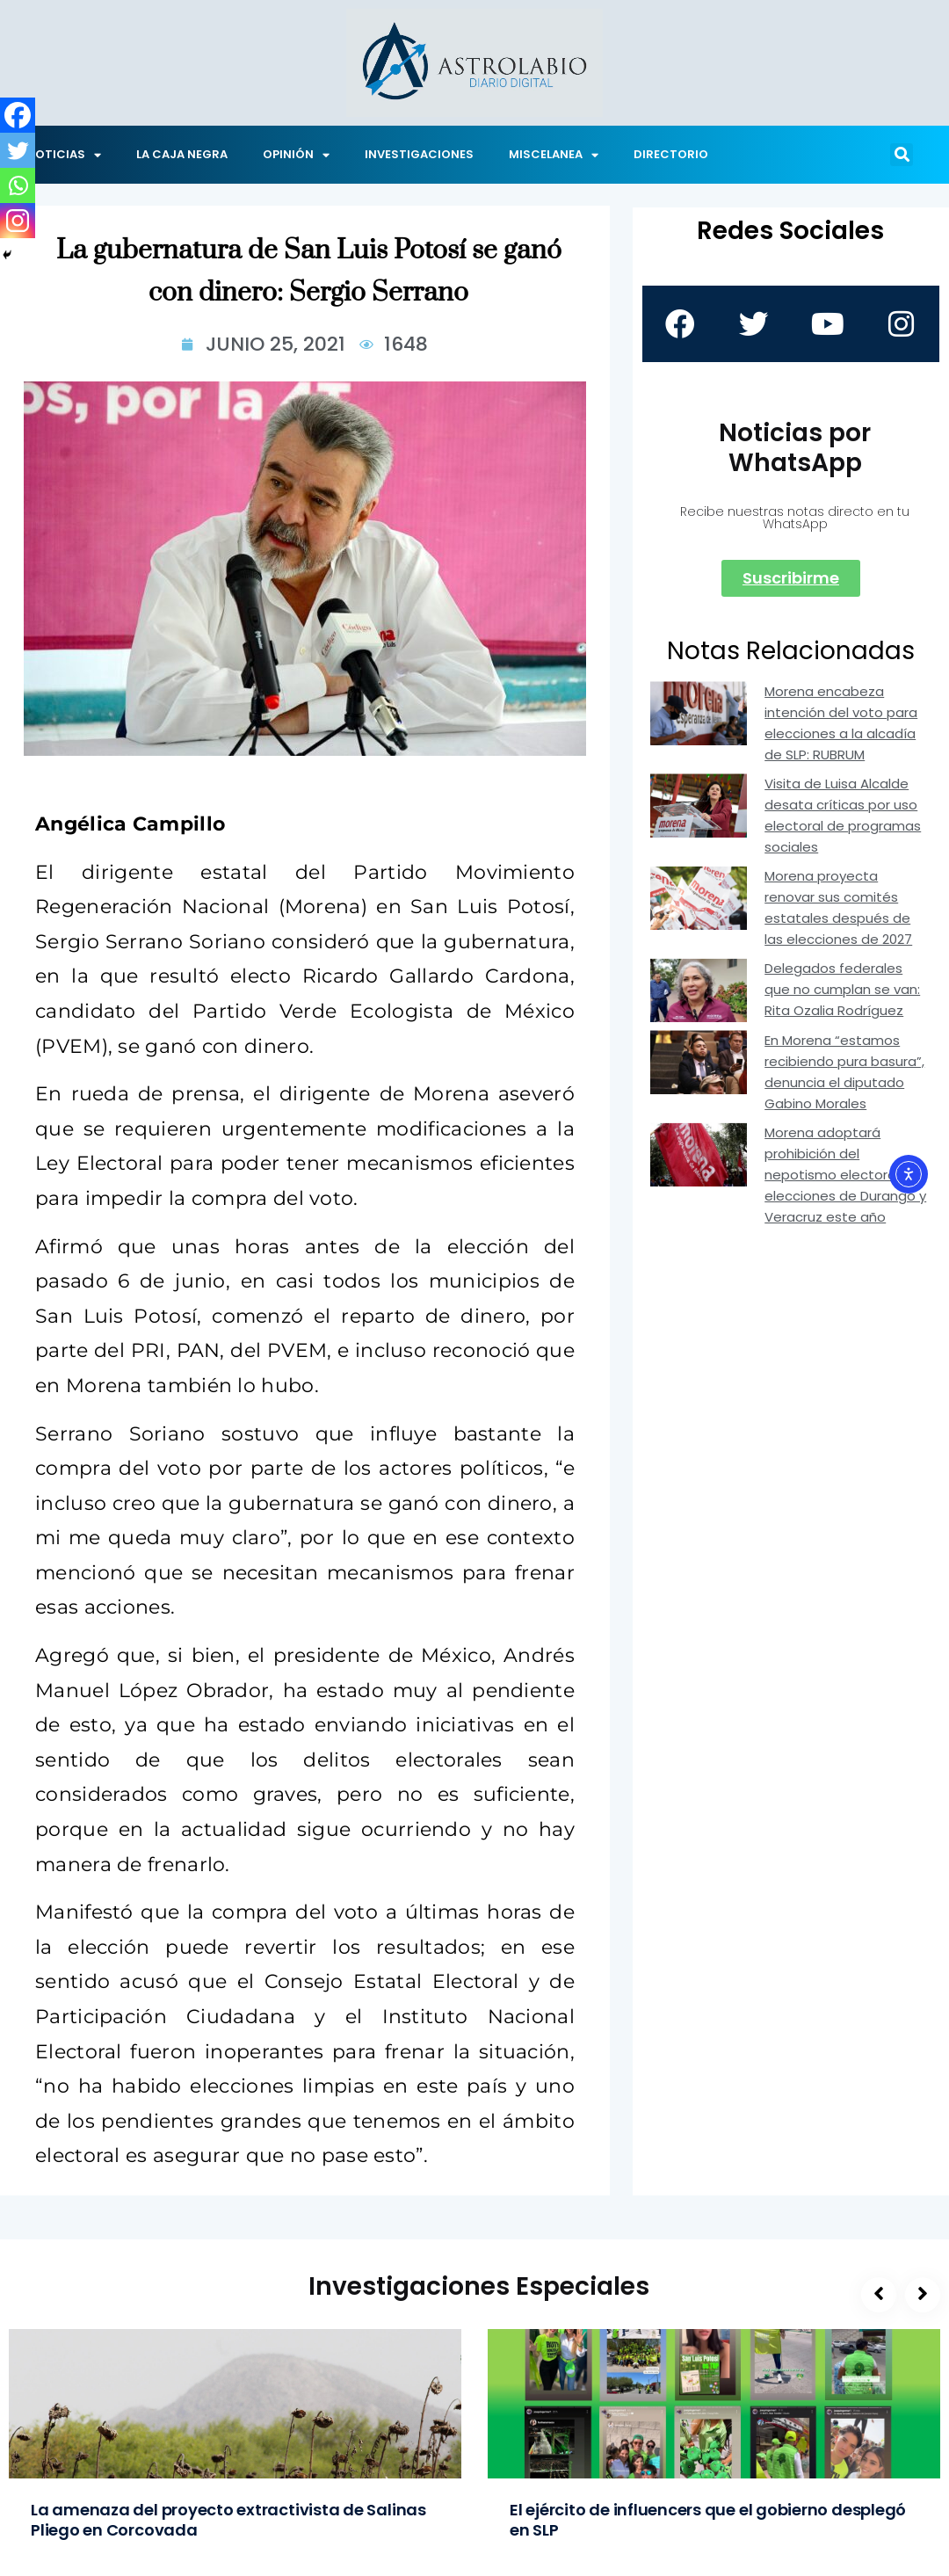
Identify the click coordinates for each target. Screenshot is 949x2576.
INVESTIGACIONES (419, 154)
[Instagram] (17, 220)
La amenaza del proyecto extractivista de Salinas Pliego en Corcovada (228, 2520)
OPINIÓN (296, 155)
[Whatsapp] (17, 185)
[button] (901, 154)
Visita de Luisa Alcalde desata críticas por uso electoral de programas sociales (842, 816)
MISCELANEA (553, 155)
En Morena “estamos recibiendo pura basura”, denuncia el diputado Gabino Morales (844, 1073)
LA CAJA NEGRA (182, 154)
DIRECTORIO (671, 154)
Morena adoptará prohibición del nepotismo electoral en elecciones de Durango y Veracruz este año (845, 1175)
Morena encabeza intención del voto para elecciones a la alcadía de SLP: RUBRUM (840, 724)
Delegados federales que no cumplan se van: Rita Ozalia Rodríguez (842, 990)
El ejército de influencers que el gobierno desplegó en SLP (708, 2520)
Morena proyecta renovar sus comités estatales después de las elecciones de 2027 (838, 908)
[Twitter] (17, 150)
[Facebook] (17, 115)
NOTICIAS (63, 155)
